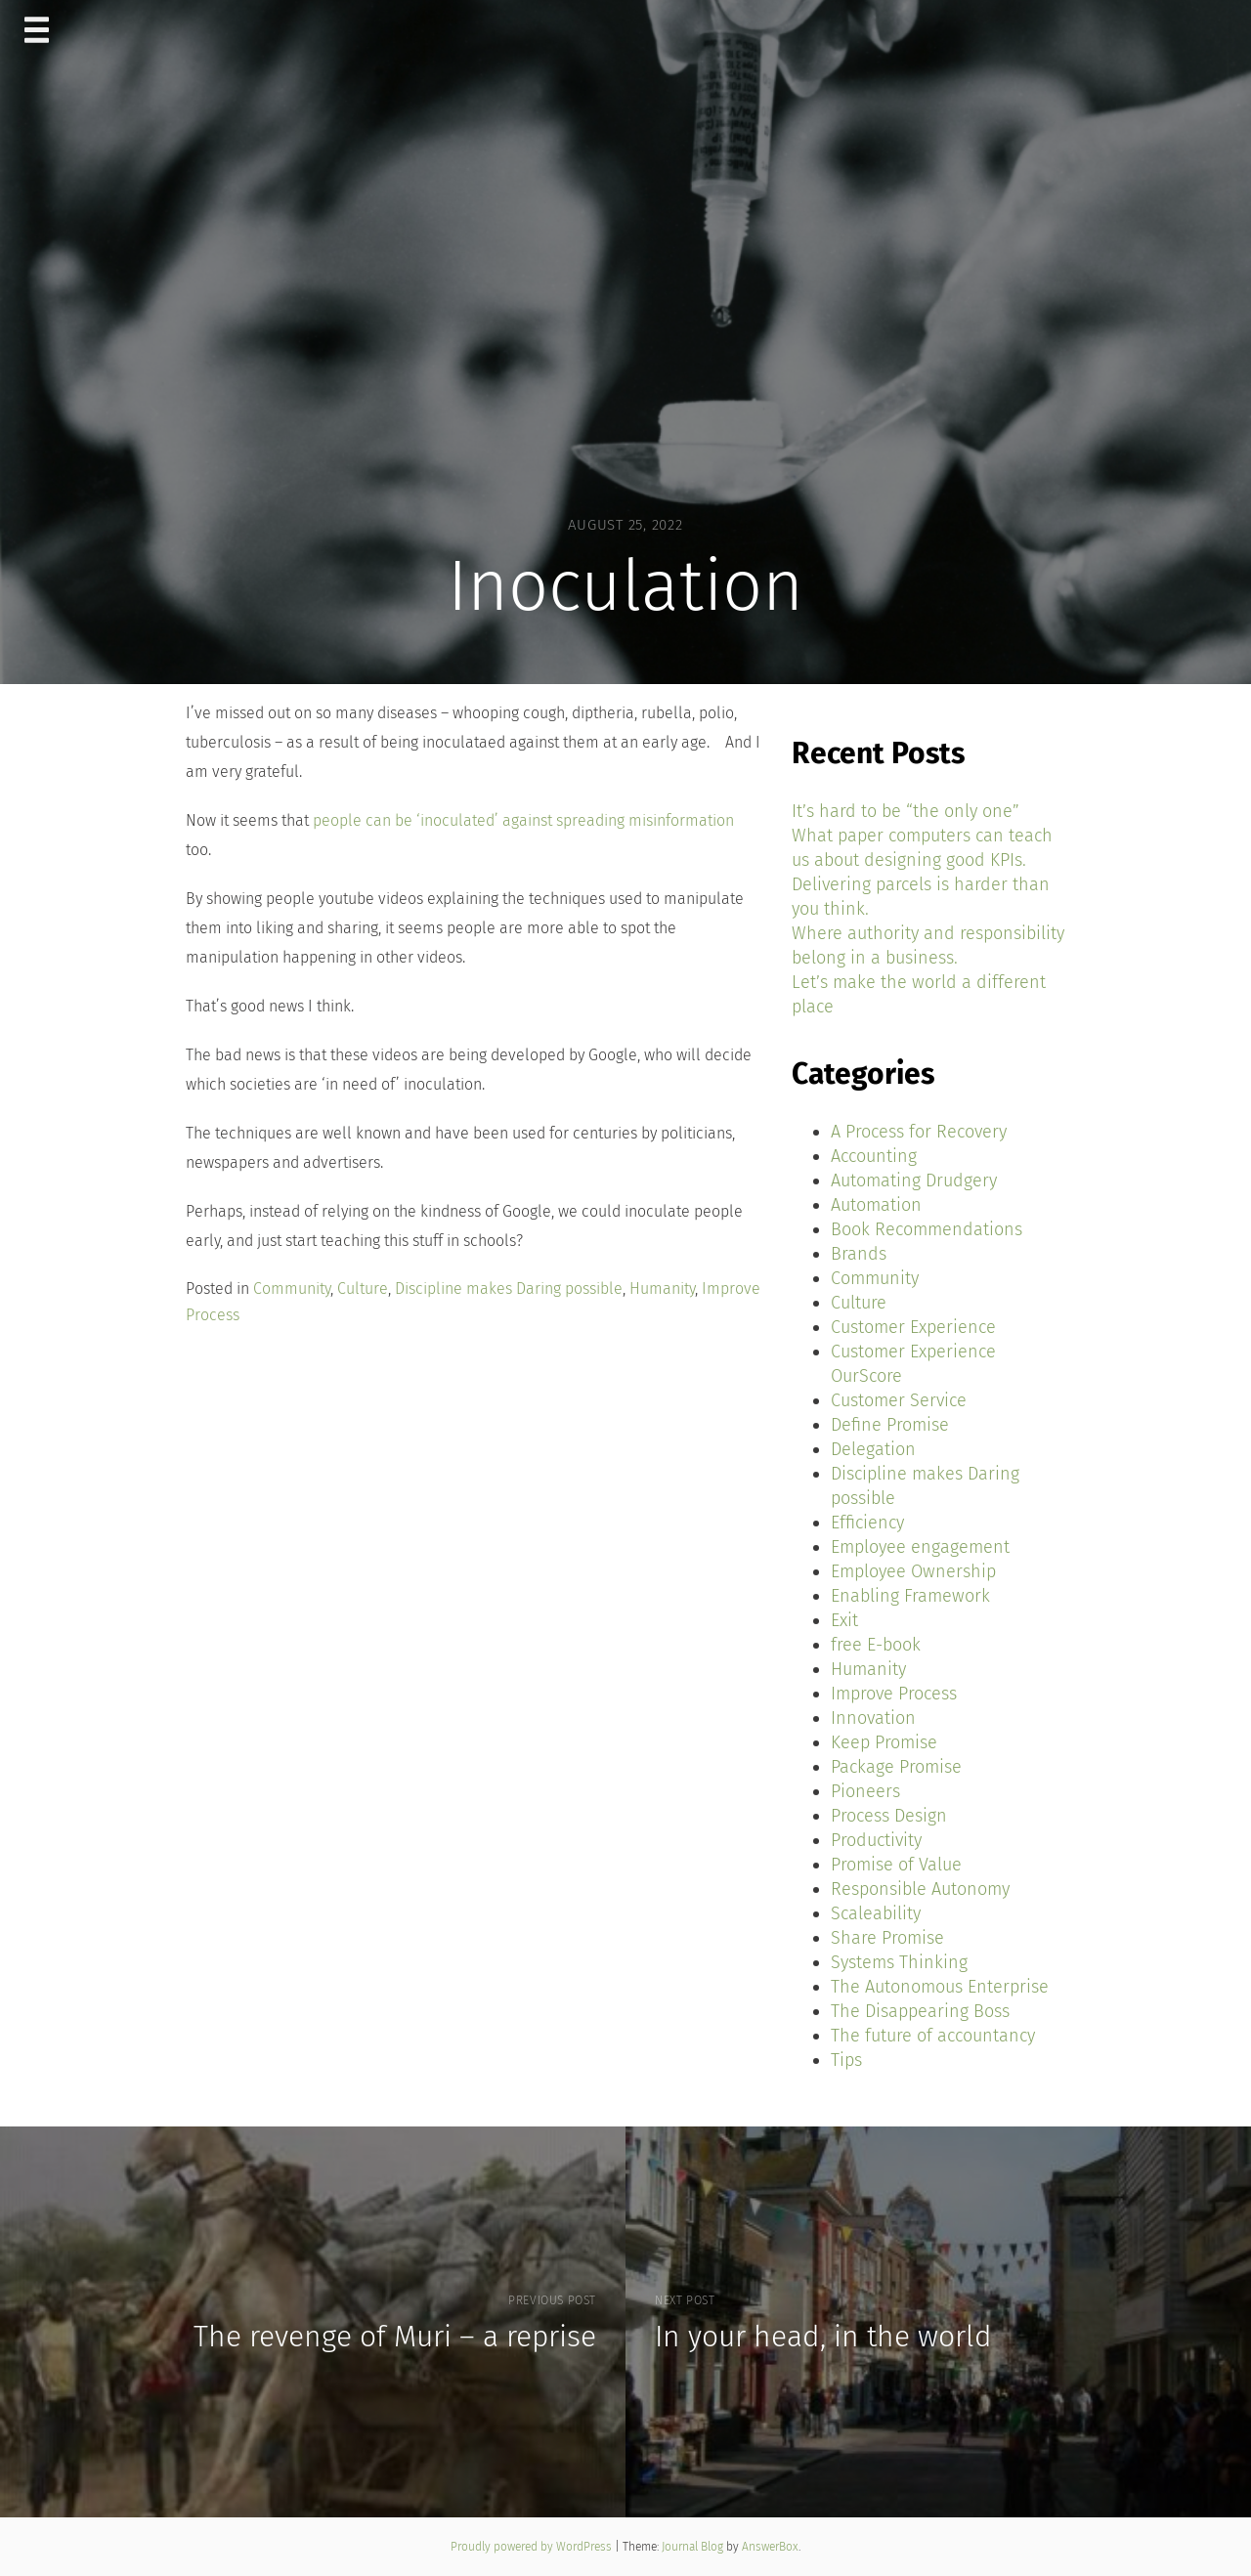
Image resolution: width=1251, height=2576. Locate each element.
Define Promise (890, 1425)
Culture (362, 1288)
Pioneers (865, 1791)
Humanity (662, 1288)
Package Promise (896, 1767)
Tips (846, 2060)
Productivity (876, 1840)
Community (291, 1288)
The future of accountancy (933, 2035)
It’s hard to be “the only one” (905, 811)
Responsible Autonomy (920, 1889)
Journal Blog (694, 2547)
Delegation (873, 1449)
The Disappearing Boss (920, 2011)
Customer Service (899, 1400)
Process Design (889, 1815)
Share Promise (887, 1938)
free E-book (876, 1644)
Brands (858, 1254)
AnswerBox (770, 2547)
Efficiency (867, 1522)
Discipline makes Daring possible (509, 1288)
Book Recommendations (926, 1229)
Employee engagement (920, 1547)
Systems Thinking (899, 1962)
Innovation (873, 1718)
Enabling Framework (910, 1596)
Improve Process (894, 1693)
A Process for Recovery (919, 1131)
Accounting (874, 1156)
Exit (844, 1620)
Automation (876, 1205)
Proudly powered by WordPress (533, 2547)
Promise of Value (896, 1864)
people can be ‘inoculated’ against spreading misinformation (523, 820)
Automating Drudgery (914, 1180)
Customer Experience (913, 1327)
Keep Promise (884, 1742)
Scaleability (876, 1913)
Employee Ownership (913, 1571)
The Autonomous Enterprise (940, 1986)
